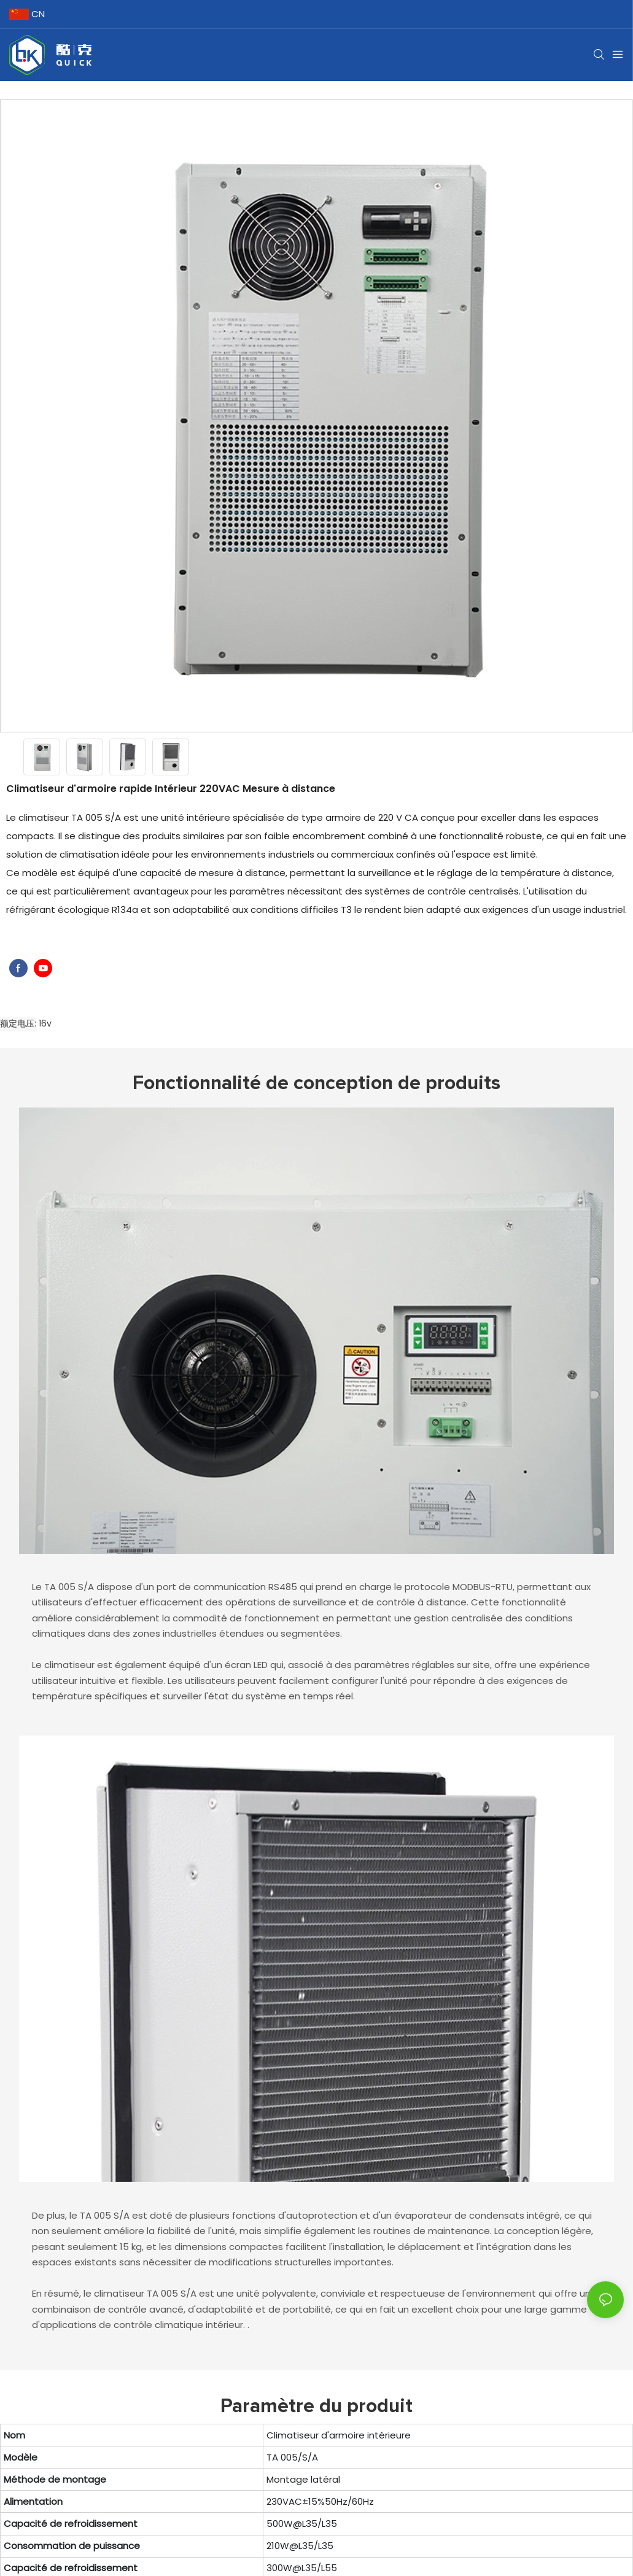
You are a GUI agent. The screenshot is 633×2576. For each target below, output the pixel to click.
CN (27, 13)
